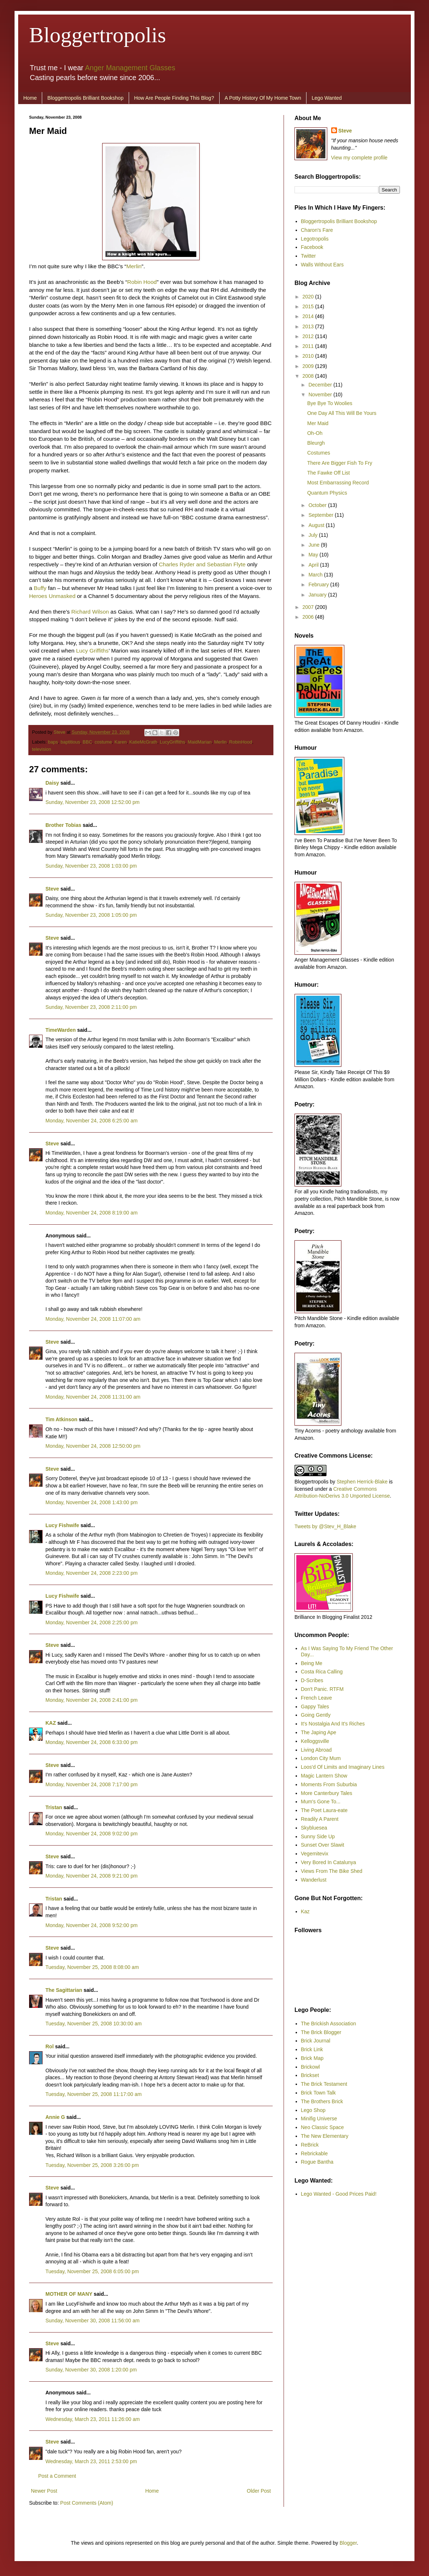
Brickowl (310, 2067)
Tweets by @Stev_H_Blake (325, 1526)
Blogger (348, 2543)
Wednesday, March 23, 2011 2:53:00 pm (91, 2461)
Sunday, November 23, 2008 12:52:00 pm (92, 802)
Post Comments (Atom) (86, 2503)
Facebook (312, 247)
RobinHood (240, 742)
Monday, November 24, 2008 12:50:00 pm (92, 1446)
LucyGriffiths (172, 742)
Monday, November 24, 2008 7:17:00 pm (91, 1784)
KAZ (50, 1723)
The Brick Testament (324, 2084)
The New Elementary (325, 2136)
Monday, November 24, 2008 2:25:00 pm (91, 1622)
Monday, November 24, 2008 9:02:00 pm (91, 1833)
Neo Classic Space (322, 2127)
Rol (49, 2046)
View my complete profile (359, 157)
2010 (308, 356)
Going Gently (316, 1715)
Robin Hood (142, 282)
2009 (308, 366)
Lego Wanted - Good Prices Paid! (339, 2194)
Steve (60, 732)
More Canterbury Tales (326, 1793)
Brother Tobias (63, 825)
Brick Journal (315, 2041)
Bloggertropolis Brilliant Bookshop (85, 98)
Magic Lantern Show (324, 1776)
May (313, 555)
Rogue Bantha (317, 2162)
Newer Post (44, 2491)
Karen (121, 742)
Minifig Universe (319, 2118)
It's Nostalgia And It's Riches (333, 1724)
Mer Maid (317, 423)
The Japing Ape (318, 1732)
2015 (308, 306)
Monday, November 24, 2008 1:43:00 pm (91, 1502)
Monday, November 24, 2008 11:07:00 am (92, 1319)
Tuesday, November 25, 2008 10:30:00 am (93, 2023)
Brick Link (312, 2049)
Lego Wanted (327, 98)
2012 (308, 336)
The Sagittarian (63, 1990)
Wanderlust (313, 1880)
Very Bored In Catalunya (328, 1862)
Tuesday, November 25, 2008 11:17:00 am (93, 2094)
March (316, 575)
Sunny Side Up (318, 1836)
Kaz (305, 1911)
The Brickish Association (328, 2023)
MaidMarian (200, 742)
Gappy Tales (315, 1706)
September (321, 515)
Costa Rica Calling (322, 1672)
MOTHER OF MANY (68, 2294)
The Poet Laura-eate (324, 1810)
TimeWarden (60, 1030)
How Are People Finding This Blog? (174, 98)
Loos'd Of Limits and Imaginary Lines (343, 1767)
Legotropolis (315, 239)
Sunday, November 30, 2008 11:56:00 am (92, 2320)
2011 (308, 346)
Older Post (259, 2491)
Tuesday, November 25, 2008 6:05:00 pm (92, 2271)
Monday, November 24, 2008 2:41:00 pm (91, 1700)
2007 (308, 607)
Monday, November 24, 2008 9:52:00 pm (91, 1925)
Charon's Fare (317, 230)
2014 (308, 316)
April (314, 565)
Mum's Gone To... (321, 1801)
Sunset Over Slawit (322, 1845)
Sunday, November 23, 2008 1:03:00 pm (91, 866)
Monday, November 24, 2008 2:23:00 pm (91, 1573)
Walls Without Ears (322, 264)
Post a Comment (57, 2476)
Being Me (311, 1663)
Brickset (310, 2075)
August (316, 525)
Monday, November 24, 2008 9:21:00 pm (91, 1876)
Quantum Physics (327, 493)
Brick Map (312, 2058)
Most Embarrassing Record (338, 483)
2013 (308, 326)
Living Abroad (316, 1750)
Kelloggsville (315, 1741)
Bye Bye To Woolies (329, 403)
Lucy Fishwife (62, 1525)
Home (30, 98)
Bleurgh (316, 443)
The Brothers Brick (322, 2101)
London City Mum (321, 1758)
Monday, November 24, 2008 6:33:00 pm (91, 1742)
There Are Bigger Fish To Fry (339, 463)
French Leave (316, 1698)
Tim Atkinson (61, 1419)
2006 (308, 617)
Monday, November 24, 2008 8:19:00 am (91, 1213)
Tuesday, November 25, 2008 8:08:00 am (92, 1967)
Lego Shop (313, 2110)
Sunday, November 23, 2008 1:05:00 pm (91, 915)
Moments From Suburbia (329, 1784)
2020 (308, 297)
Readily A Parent (320, 1819)
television (41, 749)
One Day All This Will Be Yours (341, 413)
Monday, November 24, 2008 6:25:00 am (91, 1120)
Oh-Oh (314, 433)
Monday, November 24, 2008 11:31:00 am (92, 1397)
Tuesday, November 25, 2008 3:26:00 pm (92, 2165)
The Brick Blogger (321, 2032)
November (320, 394)
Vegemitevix (314, 1853)
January (318, 595)
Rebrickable (314, 2153)
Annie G (55, 2117)
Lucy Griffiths (92, 650)
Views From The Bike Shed (331, 1871)
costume (103, 742)
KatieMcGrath (143, 742)
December (320, 385)
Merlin (133, 266)
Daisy (52, 783)
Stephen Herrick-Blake (362, 1482)
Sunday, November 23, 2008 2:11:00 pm (91, 1007)
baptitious (70, 742)
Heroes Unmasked (52, 596)
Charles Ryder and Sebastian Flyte (202, 564)
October (318, 505)
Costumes (318, 453)
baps (53, 742)
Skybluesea (314, 1828)
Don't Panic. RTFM (322, 1689)
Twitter (308, 256)
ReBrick (310, 2145)
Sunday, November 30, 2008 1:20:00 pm (91, 2370)
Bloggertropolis (97, 35)
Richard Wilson (90, 612)
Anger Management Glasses (130, 68)
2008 (308, 376)
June (314, 545)
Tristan (53, 1807)
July (313, 535)
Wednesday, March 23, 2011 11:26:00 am (92, 2419)
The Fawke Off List (328, 473)
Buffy (40, 588)
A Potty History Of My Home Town (263, 98)
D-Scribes (312, 1680)
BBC (87, 742)
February (319, 584)
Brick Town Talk (318, 2093)
